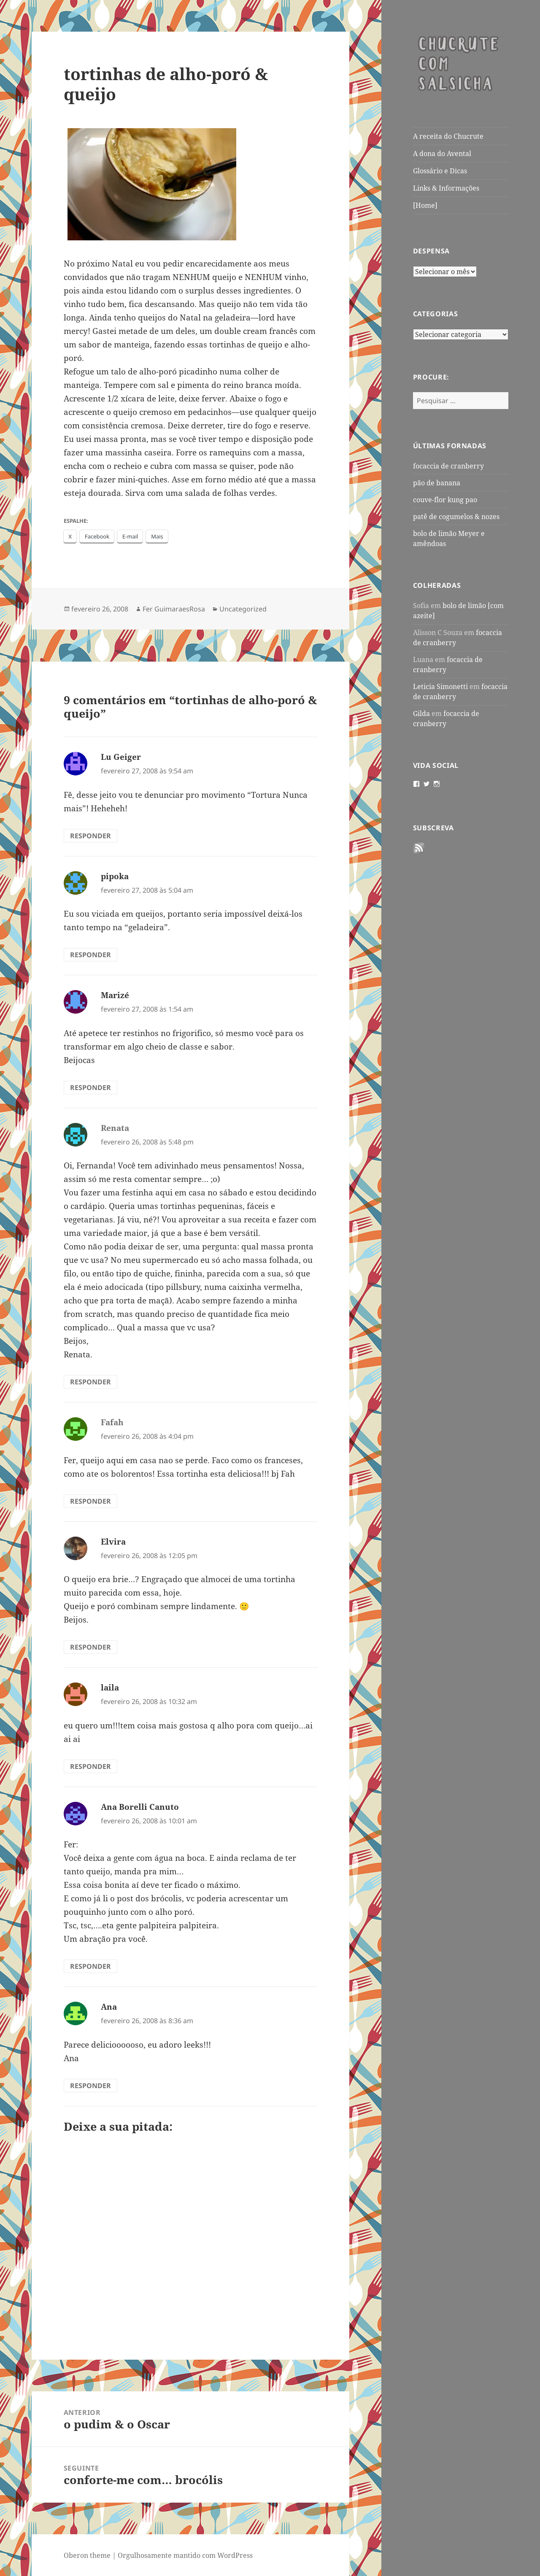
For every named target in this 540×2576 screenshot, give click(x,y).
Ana (109, 2006)
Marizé (115, 995)
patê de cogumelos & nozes (456, 516)
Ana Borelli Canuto (140, 1806)
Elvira (113, 1541)
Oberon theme (87, 2555)
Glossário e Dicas (440, 170)
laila (110, 1687)
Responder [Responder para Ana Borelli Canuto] (90, 1966)
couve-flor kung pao (445, 499)
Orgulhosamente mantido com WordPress (185, 2555)
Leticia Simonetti (440, 686)
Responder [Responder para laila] (90, 1766)
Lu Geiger (121, 756)
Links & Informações (446, 188)
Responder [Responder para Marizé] (90, 1087)
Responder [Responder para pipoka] (90, 954)
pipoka (115, 876)
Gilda (421, 713)
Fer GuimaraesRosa (174, 609)
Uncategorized (243, 609)
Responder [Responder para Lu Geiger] (90, 835)
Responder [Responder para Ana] (90, 2085)
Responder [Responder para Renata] (90, 1381)
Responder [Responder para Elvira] (90, 1647)
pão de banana (436, 482)
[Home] (425, 205)
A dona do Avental (442, 153)
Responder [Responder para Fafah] (90, 1501)
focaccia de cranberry (448, 466)
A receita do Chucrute (448, 136)
